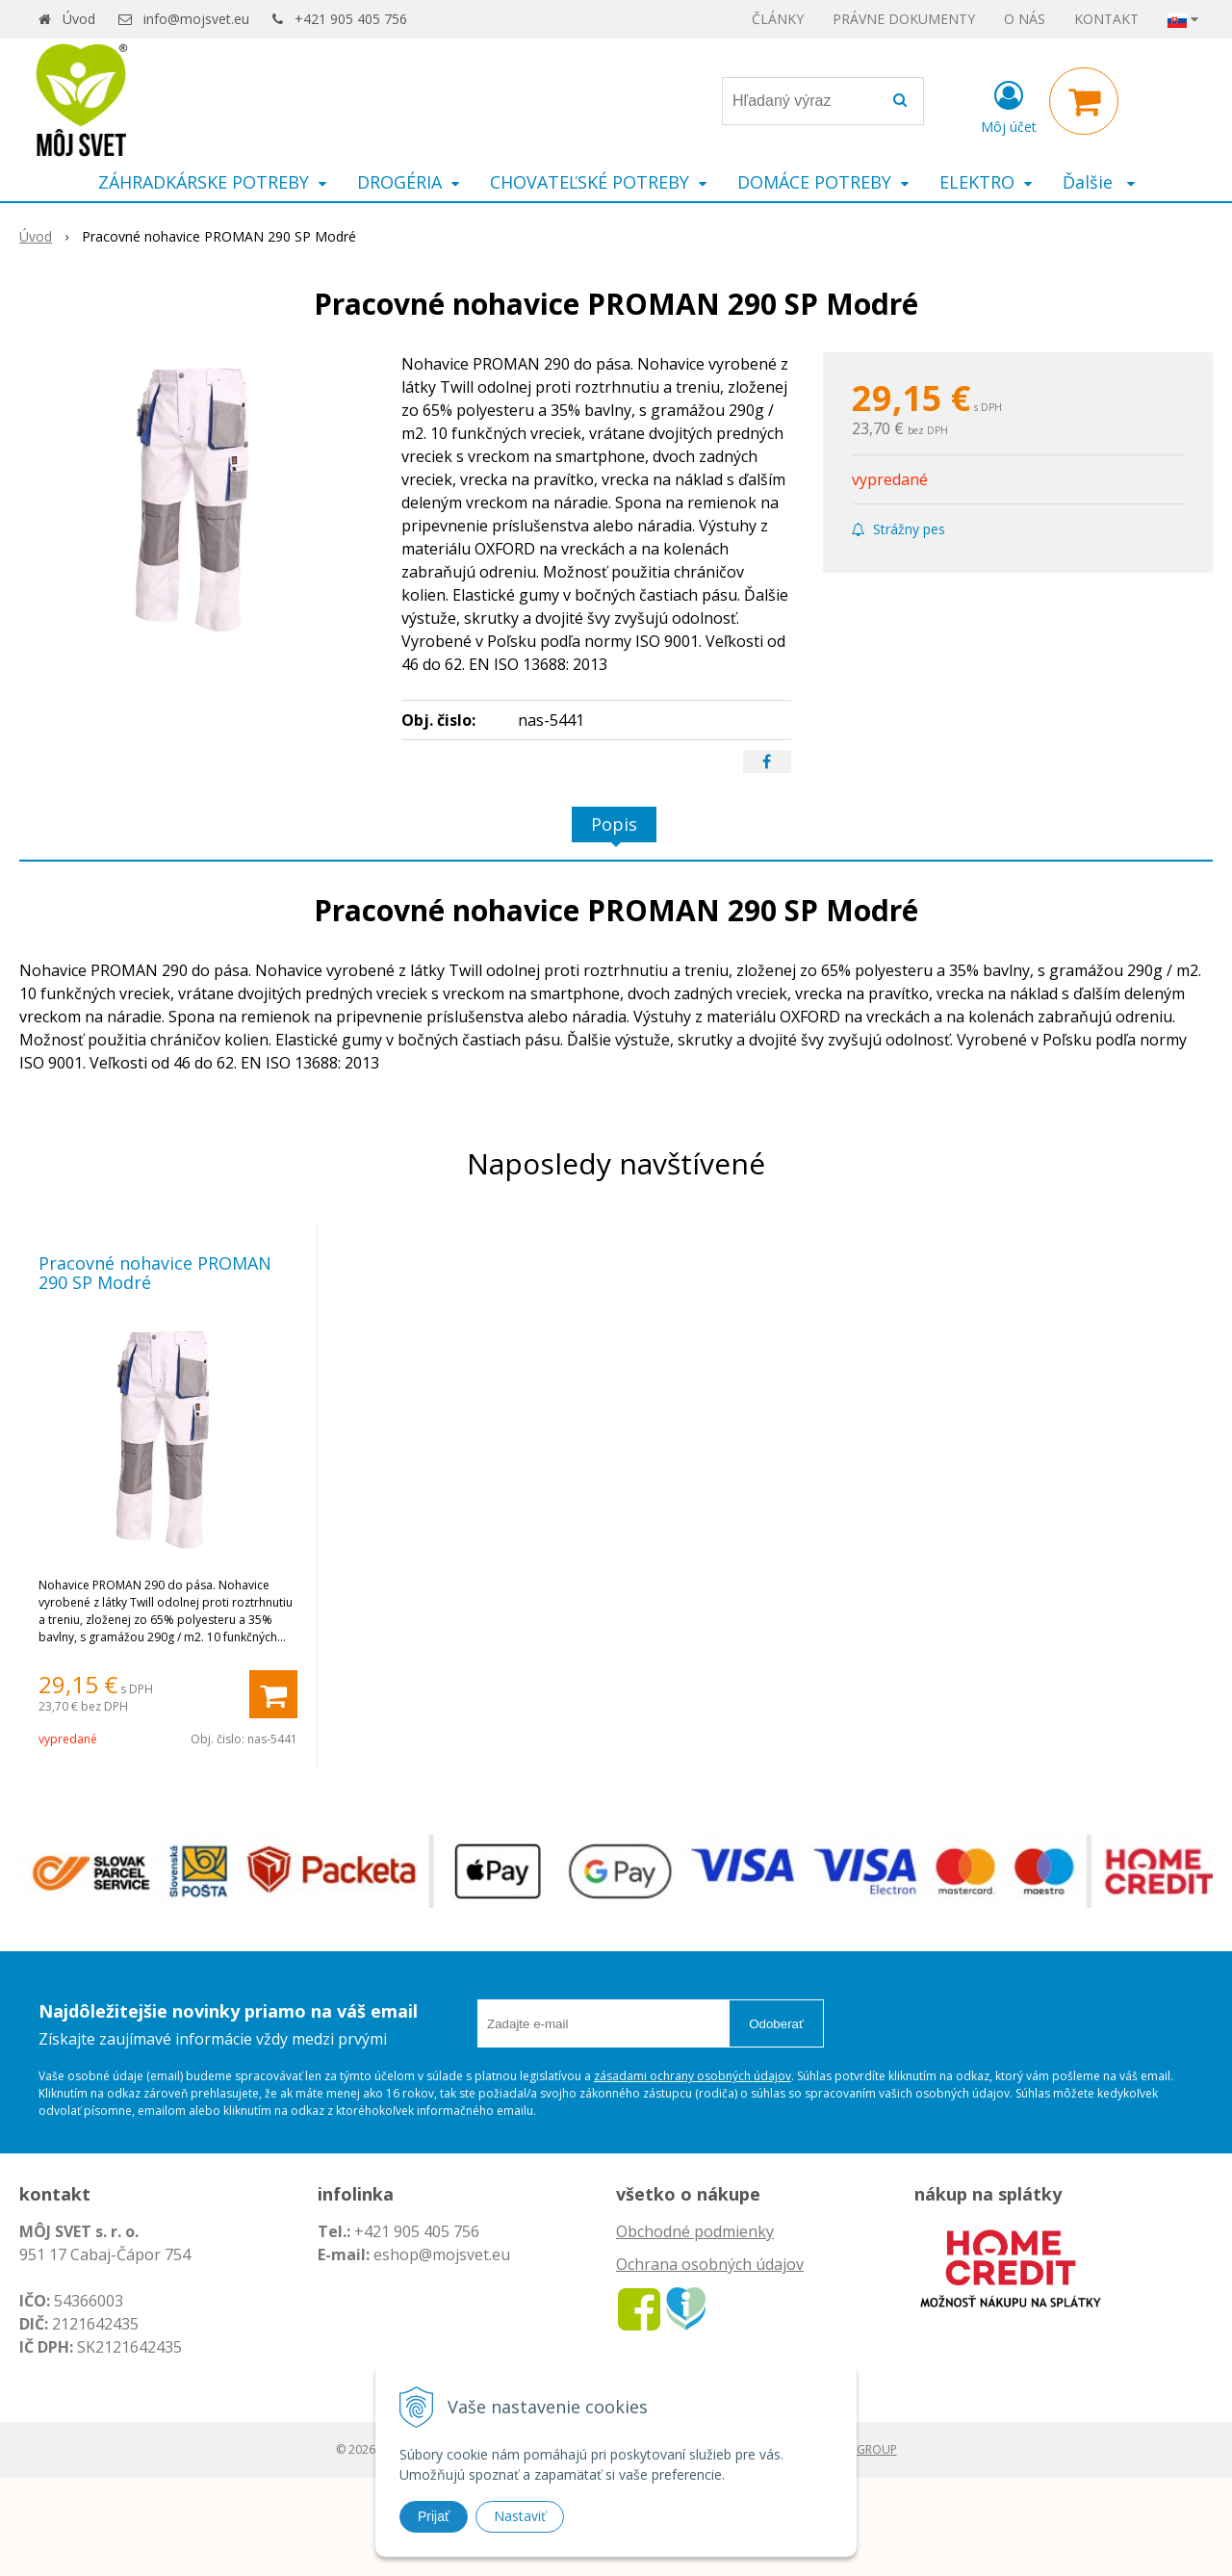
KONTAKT (1106, 19)
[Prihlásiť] (1009, 105)
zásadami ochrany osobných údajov (692, 2076)
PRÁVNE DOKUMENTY (904, 19)
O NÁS (1024, 19)
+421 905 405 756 (351, 19)
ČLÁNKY (778, 19)
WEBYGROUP (861, 2449)
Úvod (79, 19)
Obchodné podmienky (695, 2231)
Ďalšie (1099, 181)
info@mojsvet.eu (196, 19)
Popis (614, 824)
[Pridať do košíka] (273, 1694)
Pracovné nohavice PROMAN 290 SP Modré (154, 1272)
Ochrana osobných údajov (710, 2264)
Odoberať (776, 2024)
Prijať (433, 2516)
